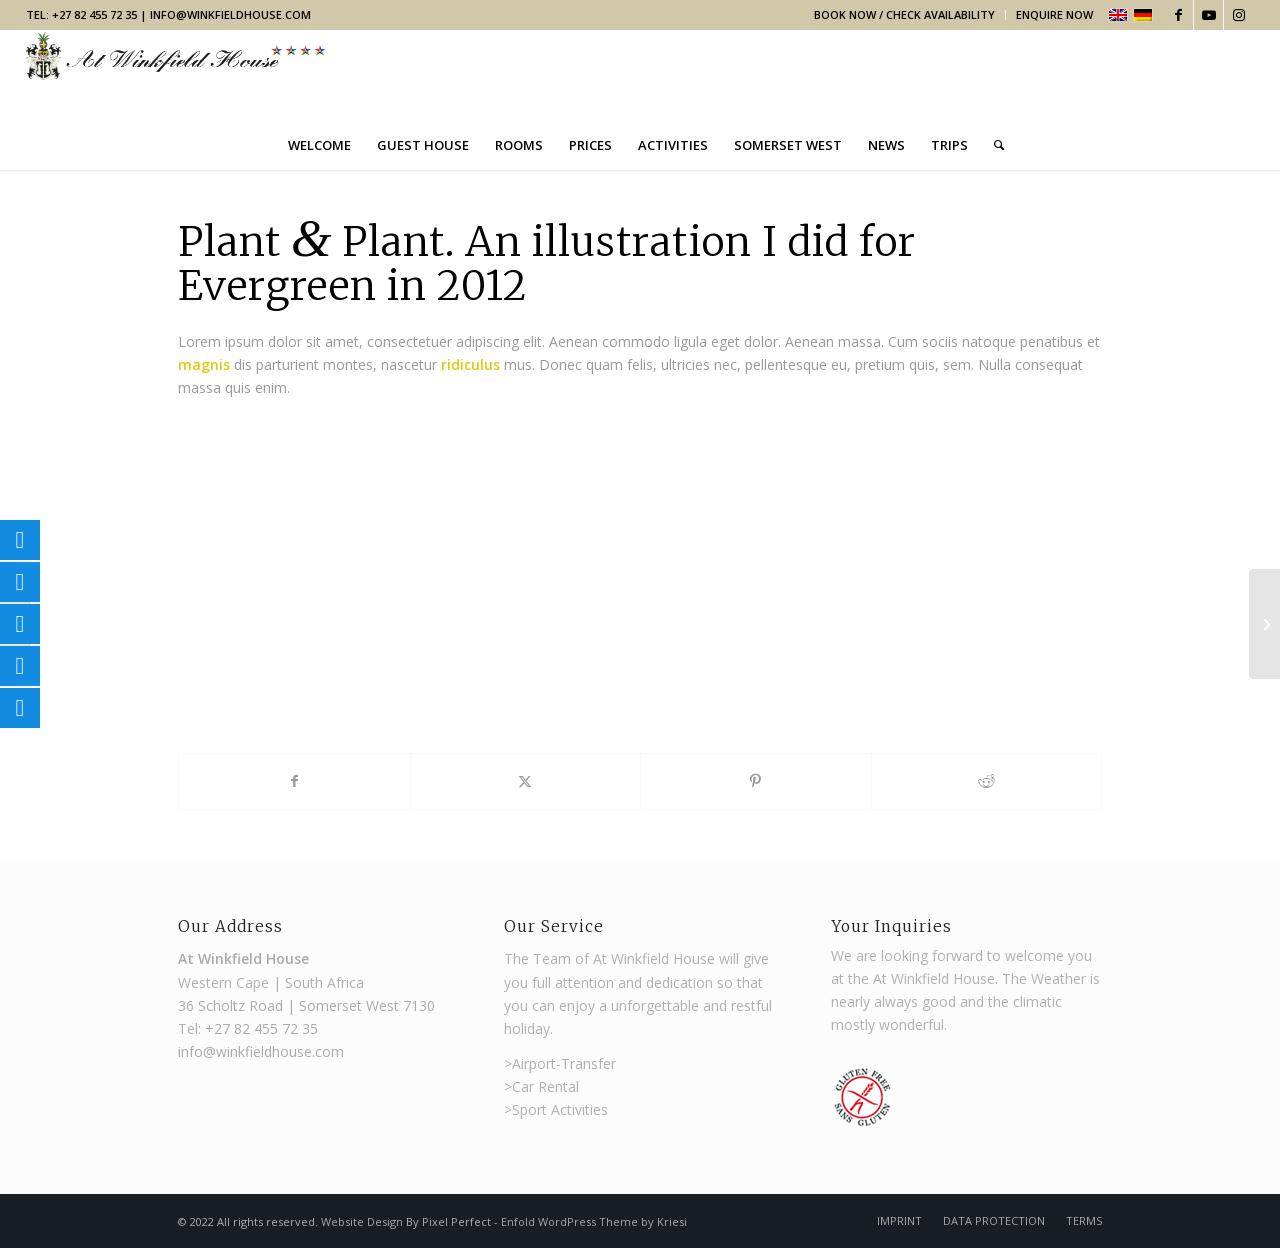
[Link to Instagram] (1239, 15)
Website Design (363, 1221)
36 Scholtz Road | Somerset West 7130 (306, 1005)
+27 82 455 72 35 (261, 1028)
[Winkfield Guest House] (176, 74)
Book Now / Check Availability (904, 14)
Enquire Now (1054, 14)
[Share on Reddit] (987, 781)
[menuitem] (905, 15)
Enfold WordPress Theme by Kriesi (594, 1221)
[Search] (992, 145)
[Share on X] (526, 781)
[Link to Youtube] (1208, 15)
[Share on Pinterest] (756, 781)
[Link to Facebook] (1178, 15)
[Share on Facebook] (294, 781)
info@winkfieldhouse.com (230, 14)
